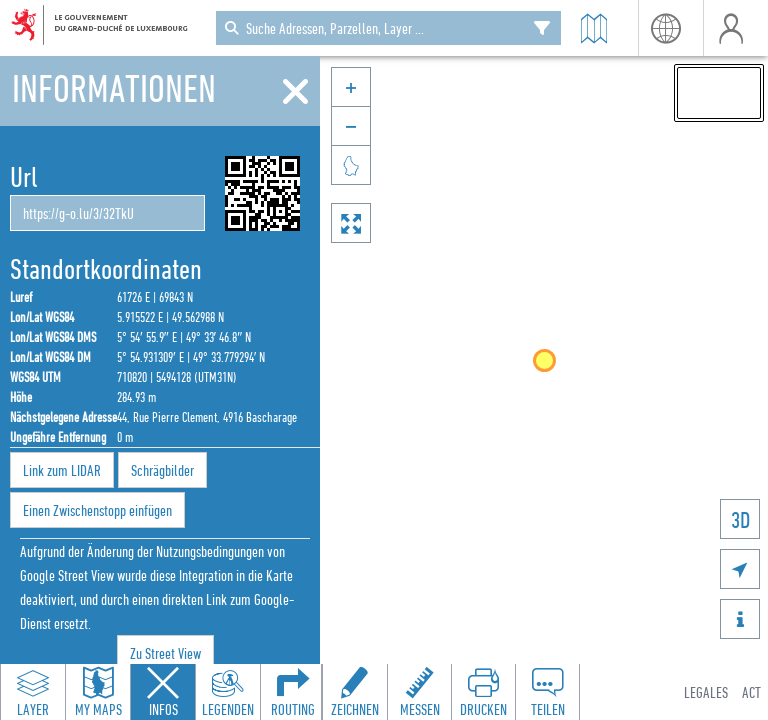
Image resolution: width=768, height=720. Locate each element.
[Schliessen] (295, 92)
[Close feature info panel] (163, 692)
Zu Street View (165, 653)
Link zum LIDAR (62, 470)
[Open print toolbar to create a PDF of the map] (483, 692)
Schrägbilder (162, 470)
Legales (706, 692)
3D (740, 519)
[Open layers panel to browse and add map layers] (33, 692)
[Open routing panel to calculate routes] (293, 692)
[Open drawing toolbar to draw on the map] (355, 692)
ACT (751, 692)
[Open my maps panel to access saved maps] (98, 692)
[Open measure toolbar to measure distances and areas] (419, 692)
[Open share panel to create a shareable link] (547, 692)
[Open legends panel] (228, 692)
